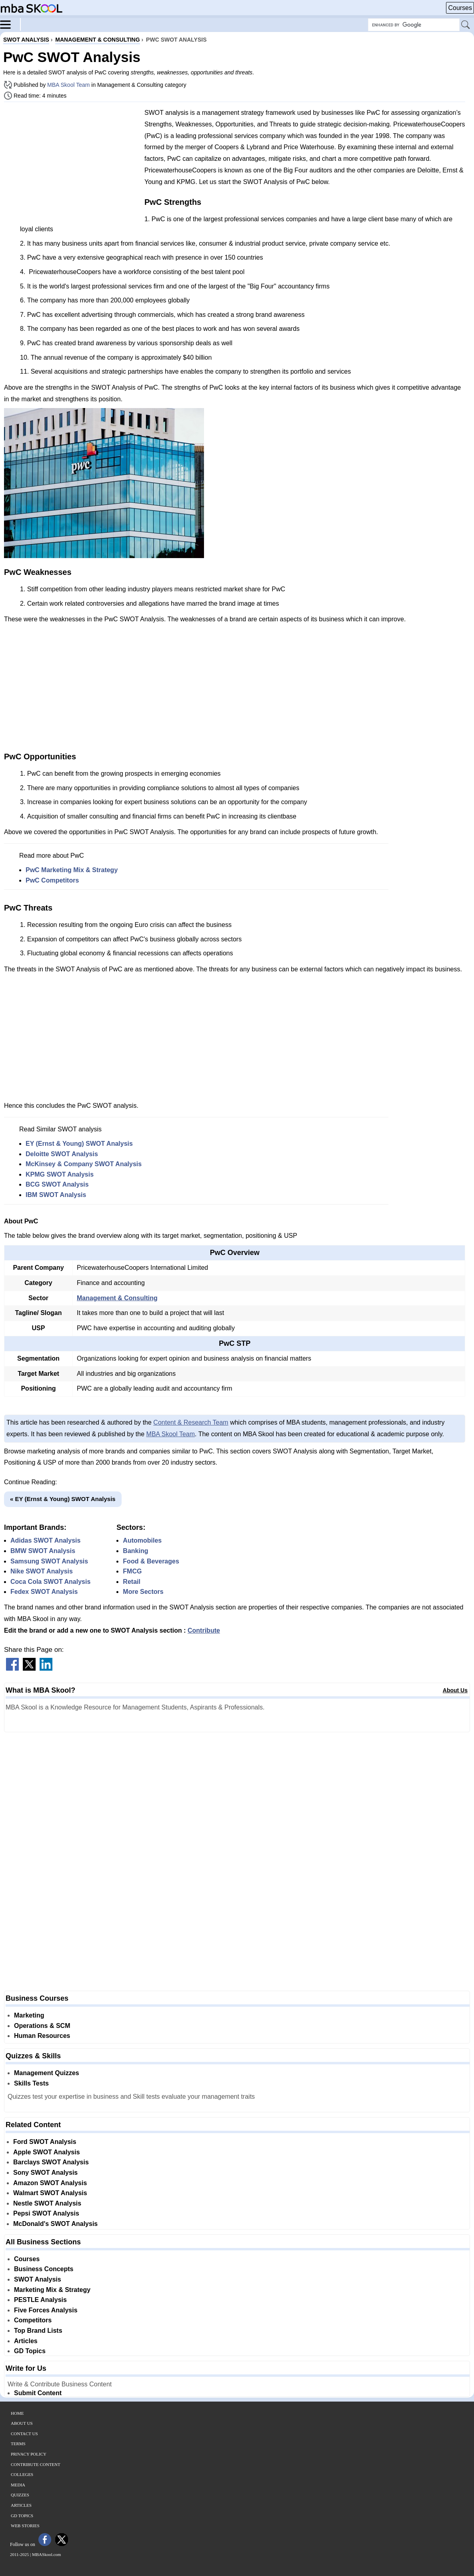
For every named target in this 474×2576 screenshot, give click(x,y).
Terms (18, 2443)
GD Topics (30, 2351)
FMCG (132, 1571)
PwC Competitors (52, 880)
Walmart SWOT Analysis (50, 2193)
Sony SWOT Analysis (45, 2172)
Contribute (204, 1630)
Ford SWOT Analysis (44, 2141)
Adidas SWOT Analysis (45, 1540)
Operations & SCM (42, 2025)
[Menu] (10, 24)
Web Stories (25, 2525)
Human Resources (42, 2035)
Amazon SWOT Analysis (50, 2183)
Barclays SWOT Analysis (51, 2162)
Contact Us (24, 2433)
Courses (460, 7)
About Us (455, 1690)
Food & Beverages (151, 1561)
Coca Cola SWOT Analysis (50, 1581)
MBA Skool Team (68, 85)
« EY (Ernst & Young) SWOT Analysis (63, 1498)
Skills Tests (31, 2083)
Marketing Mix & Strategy (52, 2289)
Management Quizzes (46, 2073)
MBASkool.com (46, 2554)
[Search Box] (414, 24)
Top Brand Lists (38, 2330)
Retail (131, 1581)
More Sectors (143, 1591)
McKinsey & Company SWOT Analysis (84, 1164)
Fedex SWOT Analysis (44, 1591)
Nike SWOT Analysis (41, 1571)
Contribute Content (35, 2464)
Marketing (29, 2015)
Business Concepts (43, 2269)
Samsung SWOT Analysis (49, 1561)
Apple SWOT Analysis (46, 2152)
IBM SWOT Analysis (56, 1194)
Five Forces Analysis (46, 2310)
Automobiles (142, 1540)
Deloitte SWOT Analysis (62, 1154)
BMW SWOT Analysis (42, 1550)
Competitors (33, 2320)
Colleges (22, 2474)
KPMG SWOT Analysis (60, 1174)
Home (17, 2413)
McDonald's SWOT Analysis (55, 2223)
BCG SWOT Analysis (57, 1184)
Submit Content (38, 2393)
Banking (135, 1550)
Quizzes (20, 2494)
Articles (26, 2341)
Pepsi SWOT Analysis (46, 2213)
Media (18, 2484)
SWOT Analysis (37, 2279)
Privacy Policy (28, 2454)
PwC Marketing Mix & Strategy (72, 870)
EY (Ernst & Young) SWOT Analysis (79, 1143)
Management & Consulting (117, 1298)
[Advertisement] (71, 164)
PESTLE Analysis (40, 2299)
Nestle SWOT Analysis (47, 2203)
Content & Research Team (190, 1422)
